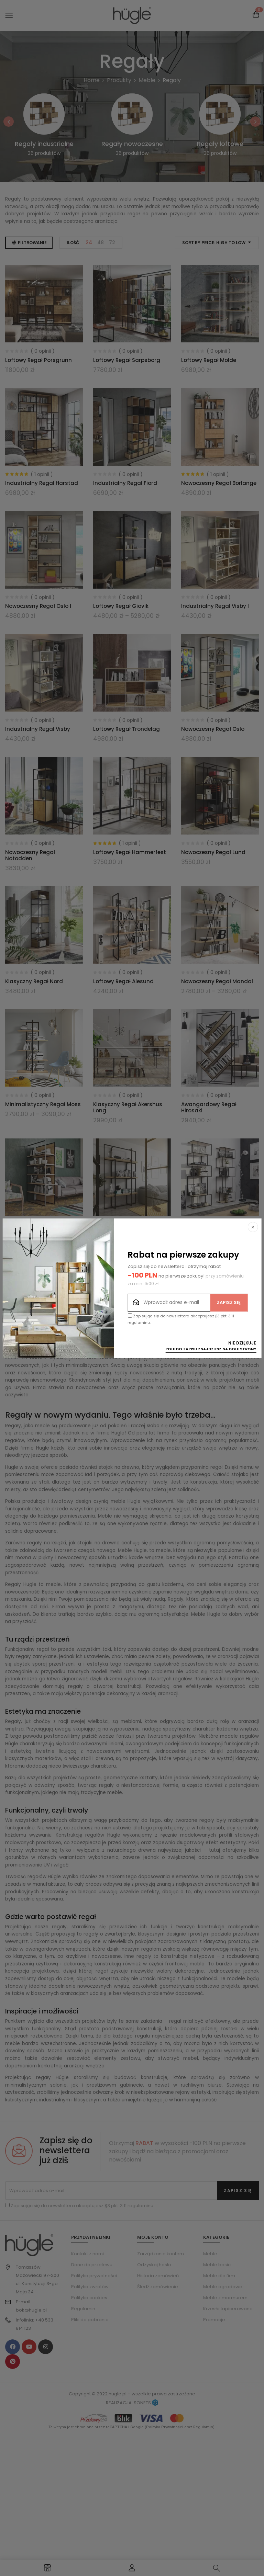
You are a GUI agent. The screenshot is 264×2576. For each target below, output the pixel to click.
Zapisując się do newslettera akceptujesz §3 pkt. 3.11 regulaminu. (181, 1319)
